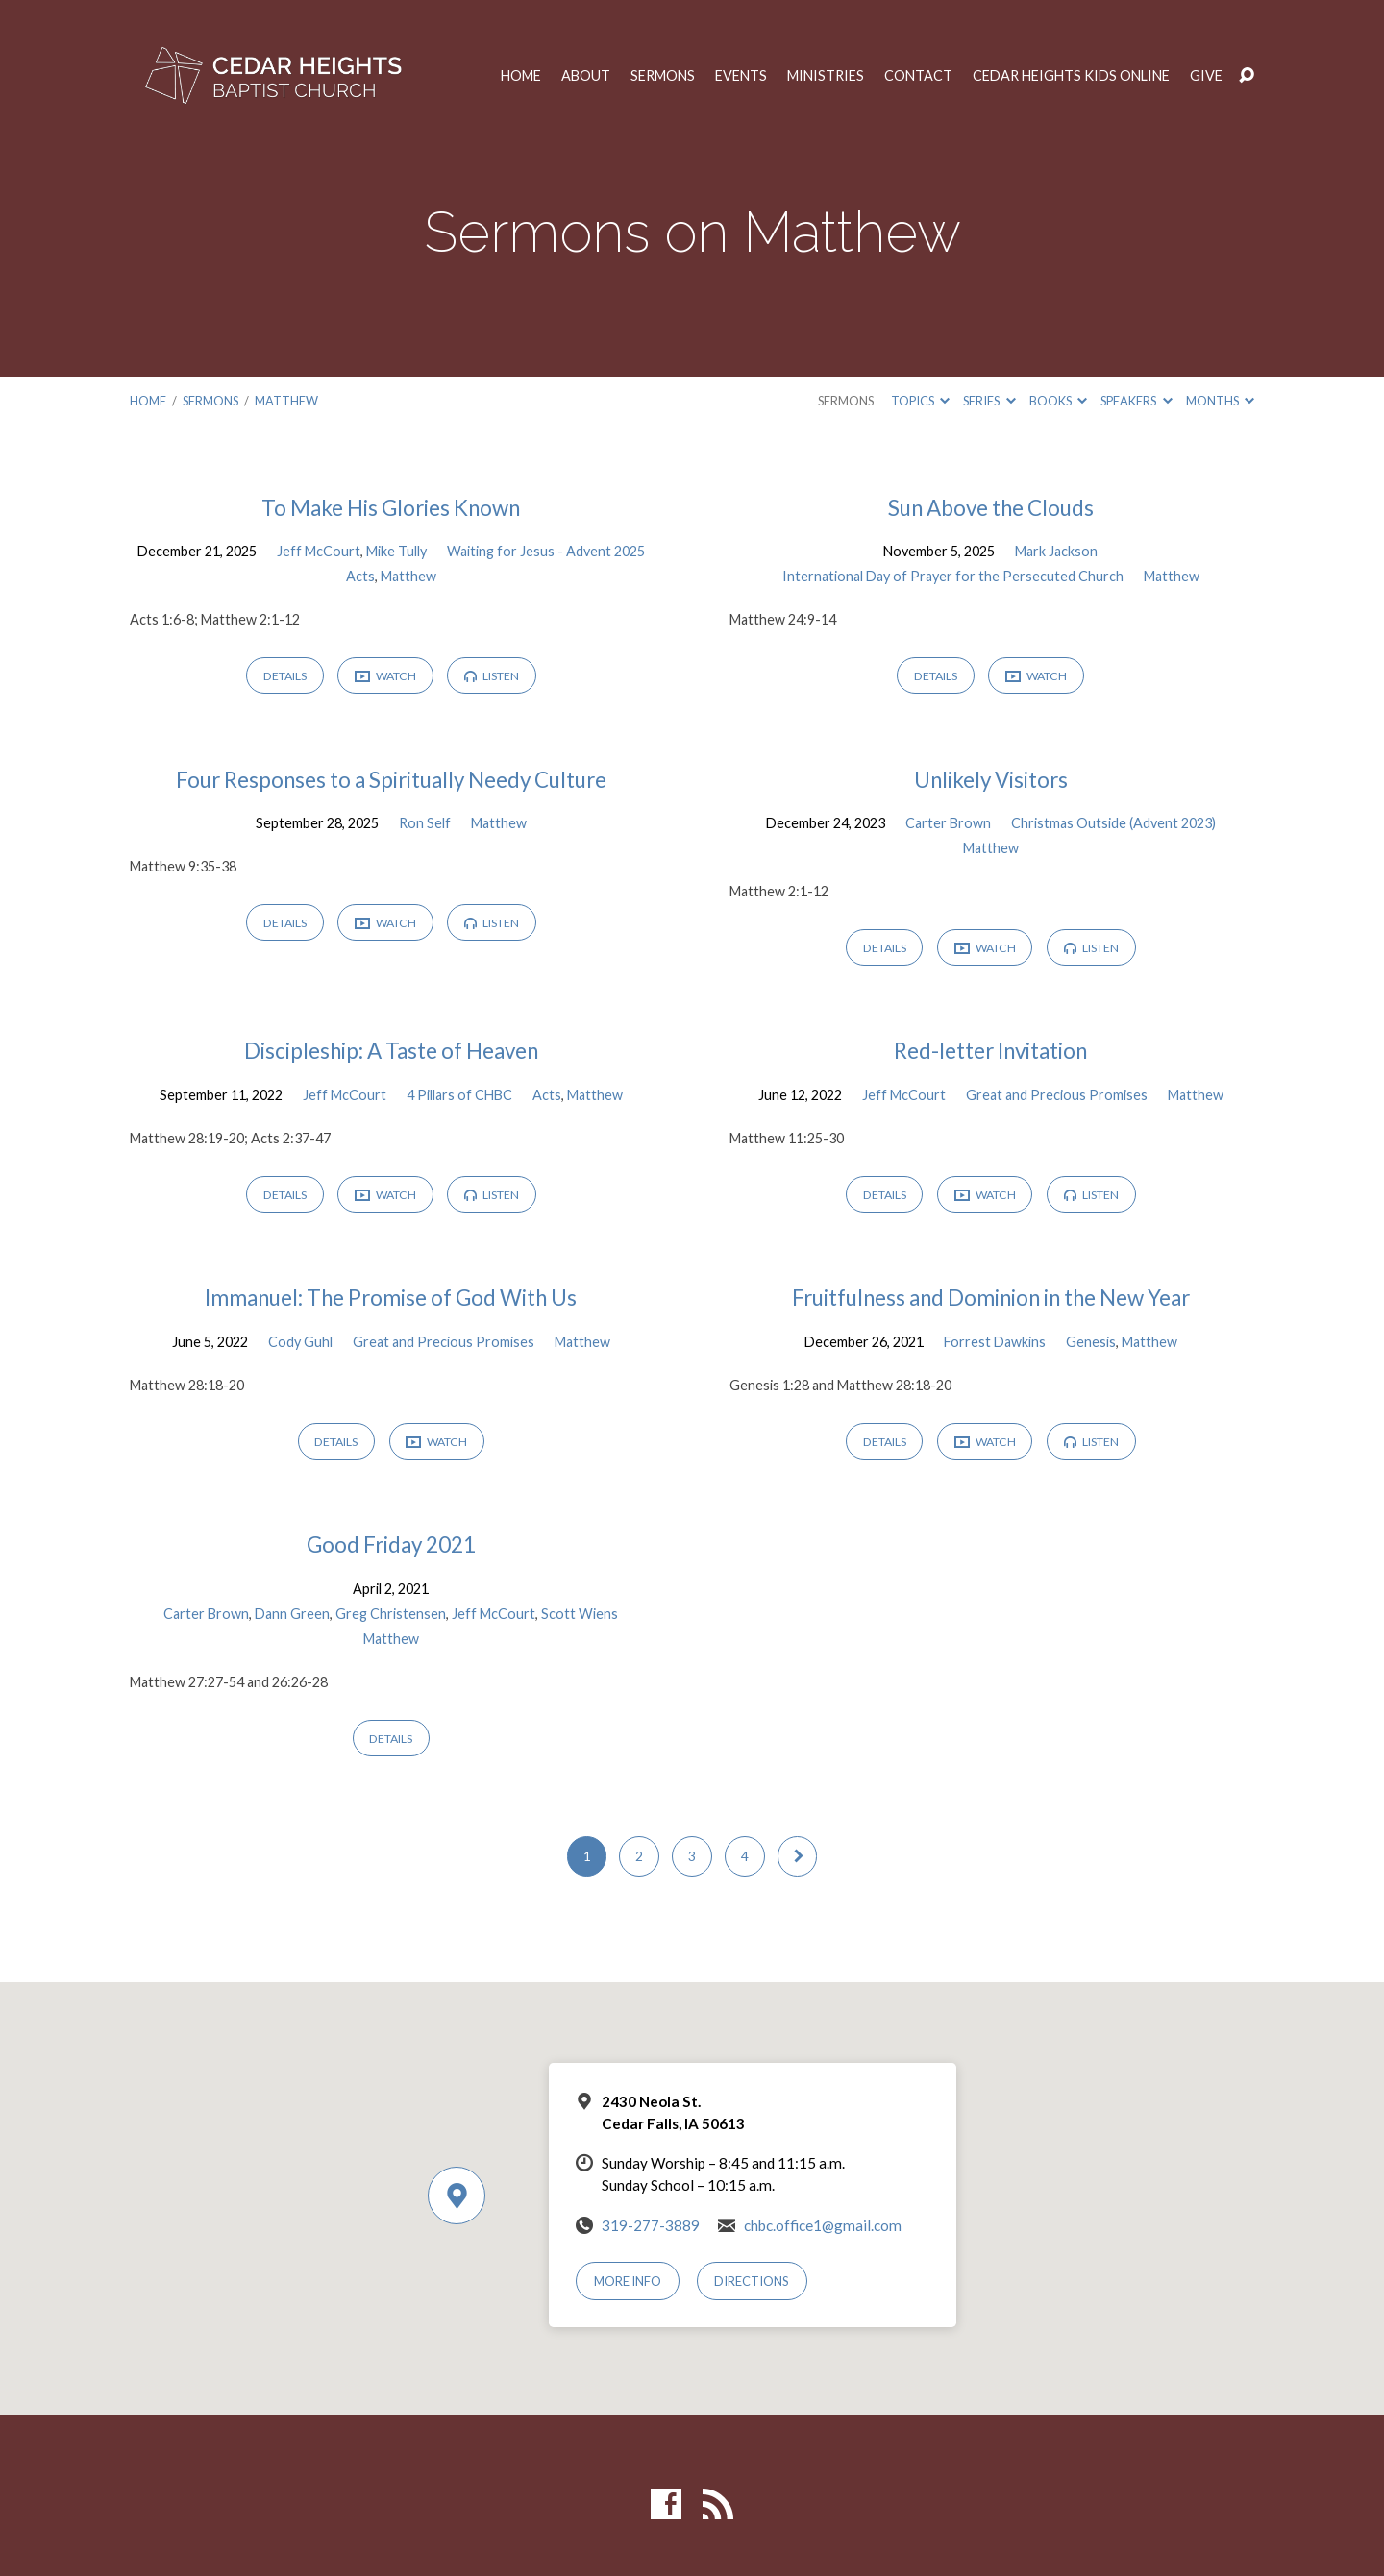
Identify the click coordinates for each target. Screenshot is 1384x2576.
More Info (627, 2281)
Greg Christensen (390, 1614)
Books (1058, 400)
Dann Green (292, 1614)
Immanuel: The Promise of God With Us (391, 1298)
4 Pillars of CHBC (459, 1095)
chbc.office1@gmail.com (823, 2225)
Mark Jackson (1056, 551)
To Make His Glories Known (390, 508)
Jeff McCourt (318, 551)
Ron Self (425, 823)
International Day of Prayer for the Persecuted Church (953, 576)
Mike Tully (396, 551)
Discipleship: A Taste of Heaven (391, 1051)
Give (1206, 76)
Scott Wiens (579, 1614)
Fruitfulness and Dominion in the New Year (991, 1298)
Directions (751, 2281)
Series (989, 400)
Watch (385, 677)
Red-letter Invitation (990, 1051)
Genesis (1091, 1342)
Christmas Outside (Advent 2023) (1113, 823)
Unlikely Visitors (991, 780)
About (585, 76)
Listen (491, 676)
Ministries (825, 76)
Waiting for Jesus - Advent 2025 (546, 551)
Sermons (662, 76)
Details (285, 676)
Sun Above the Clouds (991, 508)
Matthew (286, 400)
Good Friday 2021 (391, 1545)
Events (741, 76)
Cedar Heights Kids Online (1071, 76)
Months (1220, 400)
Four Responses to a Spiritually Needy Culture (391, 780)
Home (521, 76)
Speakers (1136, 400)
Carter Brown (948, 823)
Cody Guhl (300, 1342)
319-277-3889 (651, 2225)
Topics (920, 400)
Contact (918, 76)
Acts (360, 576)
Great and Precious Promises (1057, 1095)
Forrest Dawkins (995, 1342)
